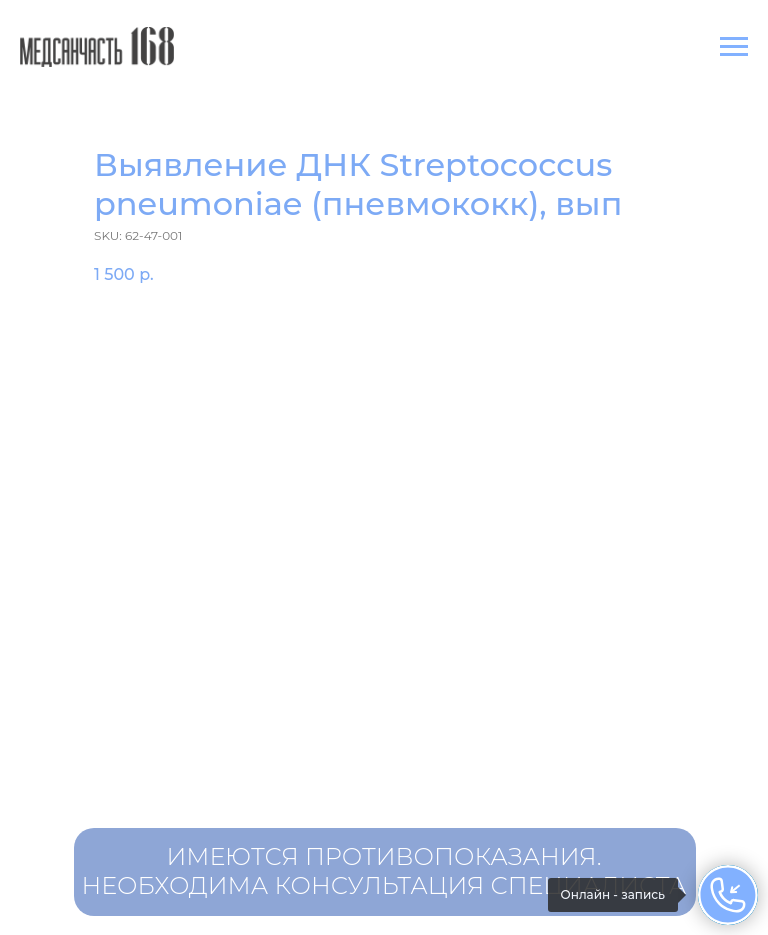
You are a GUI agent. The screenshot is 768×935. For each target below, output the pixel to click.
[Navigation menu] (734, 47)
